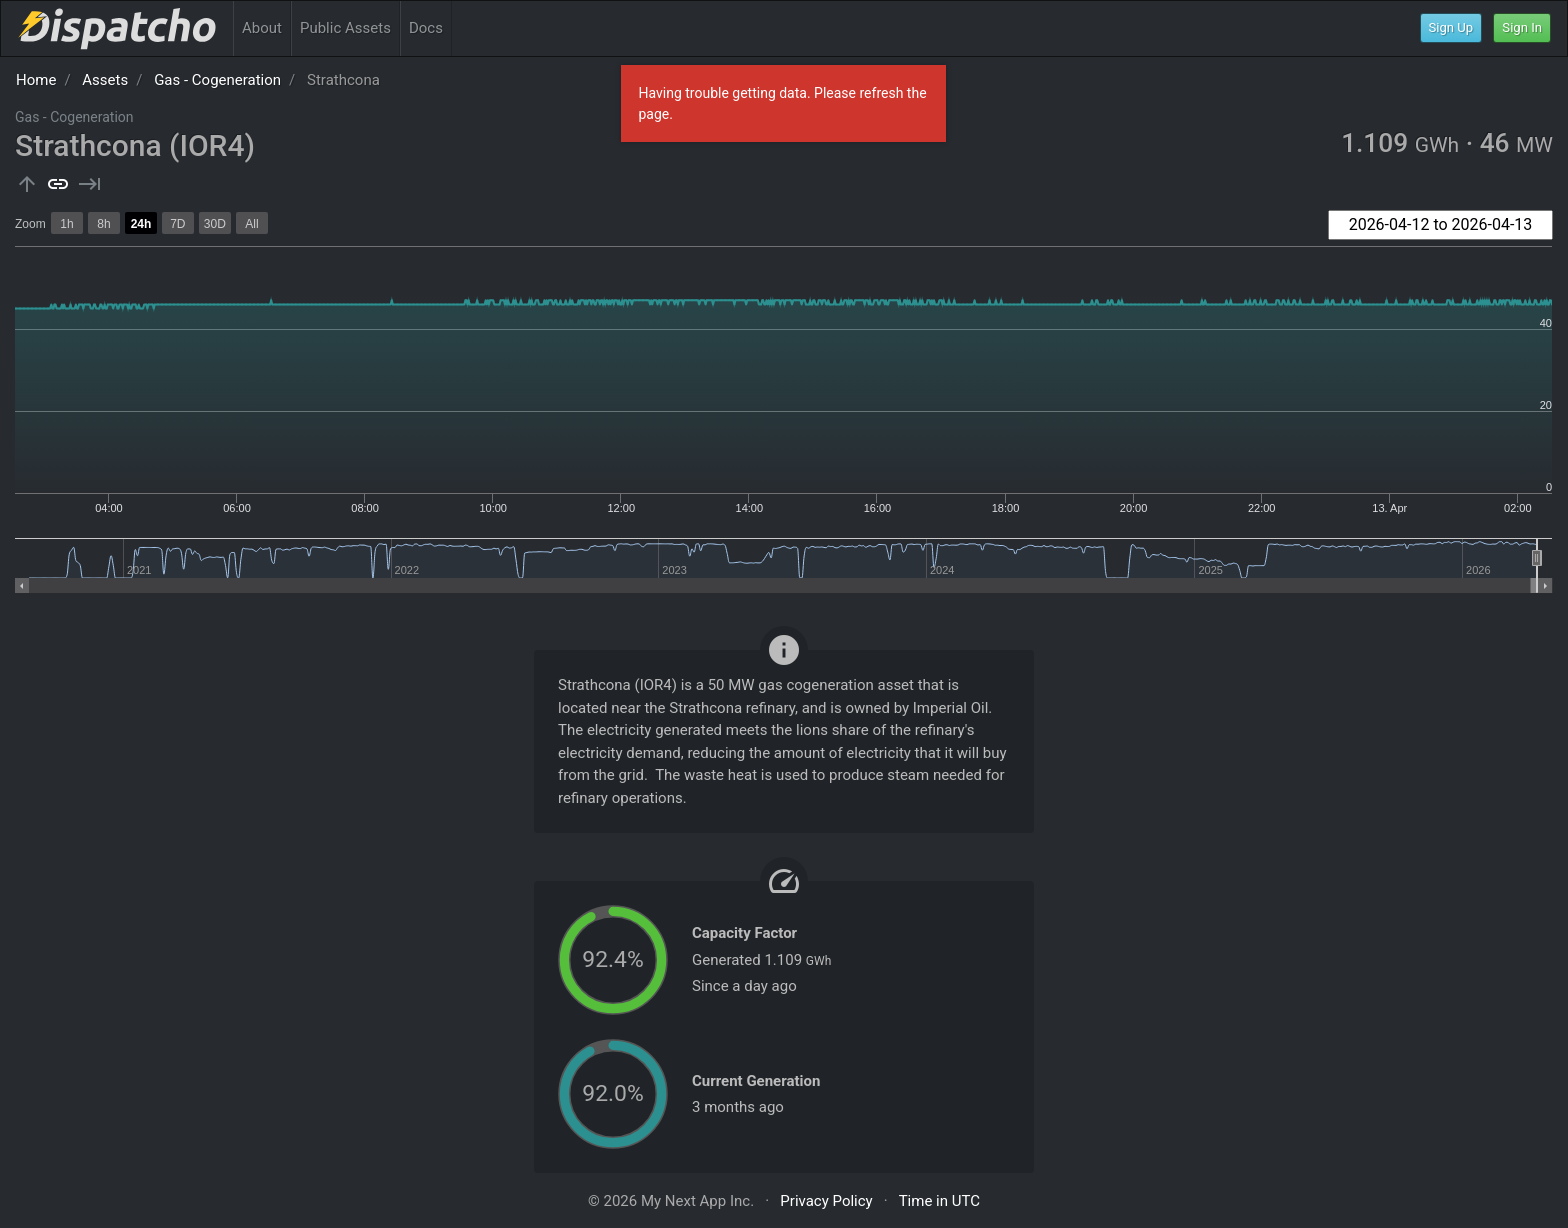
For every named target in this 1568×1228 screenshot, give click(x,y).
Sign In (1522, 27)
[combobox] (1440, 225)
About (262, 28)
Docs (426, 28)
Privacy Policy (826, 1201)
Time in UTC (939, 1201)
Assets (105, 80)
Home (36, 80)
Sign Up (1451, 27)
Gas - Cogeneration (217, 80)
